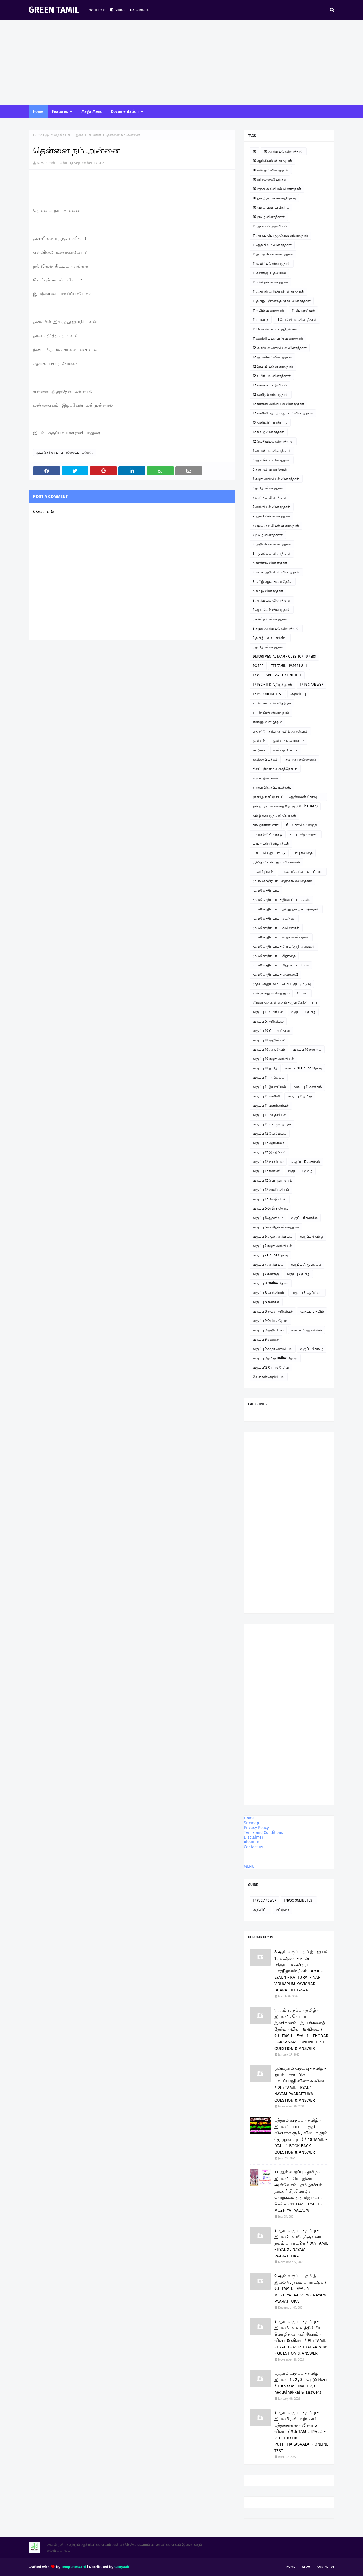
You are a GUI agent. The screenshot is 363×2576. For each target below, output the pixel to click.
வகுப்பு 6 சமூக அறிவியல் (272, 1237)
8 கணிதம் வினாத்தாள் (270, 563)
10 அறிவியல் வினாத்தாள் (283, 151)
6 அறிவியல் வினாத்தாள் (272, 451)
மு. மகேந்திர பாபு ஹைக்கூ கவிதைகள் (282, 881)
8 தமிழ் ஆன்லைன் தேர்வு (272, 582)
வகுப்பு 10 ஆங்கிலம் (269, 1049)
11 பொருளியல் (303, 310)
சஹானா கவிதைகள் (300, 759)
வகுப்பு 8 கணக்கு (266, 1302)
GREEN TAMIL (54, 10)
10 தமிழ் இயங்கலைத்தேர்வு (274, 198)
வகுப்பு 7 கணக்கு (266, 1274)
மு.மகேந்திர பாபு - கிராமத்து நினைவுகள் (284, 947)
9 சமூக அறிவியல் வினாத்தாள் (276, 628)
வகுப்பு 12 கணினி (266, 1171)
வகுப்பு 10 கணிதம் (307, 1049)
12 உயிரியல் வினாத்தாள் (272, 376)
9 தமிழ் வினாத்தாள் (268, 647)
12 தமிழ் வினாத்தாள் (268, 432)
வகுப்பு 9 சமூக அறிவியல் (272, 1349)
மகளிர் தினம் (263, 872)
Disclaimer (253, 1837)
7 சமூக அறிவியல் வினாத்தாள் (276, 526)
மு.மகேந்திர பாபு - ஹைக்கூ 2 (275, 975)
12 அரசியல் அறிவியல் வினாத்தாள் (280, 348)
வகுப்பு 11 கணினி (266, 1096)
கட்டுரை (259, 750)
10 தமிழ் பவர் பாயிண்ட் (271, 207)
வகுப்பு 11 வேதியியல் (269, 1115)
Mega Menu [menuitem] (91, 111)
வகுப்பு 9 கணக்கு (266, 1339)
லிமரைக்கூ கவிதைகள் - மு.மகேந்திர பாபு (285, 1003)
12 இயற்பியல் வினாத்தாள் (273, 367)
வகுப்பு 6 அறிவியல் (268, 1021)
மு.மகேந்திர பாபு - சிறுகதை (274, 956)
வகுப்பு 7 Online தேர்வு (270, 1255)
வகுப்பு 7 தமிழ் (298, 1274)
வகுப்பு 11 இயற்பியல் (269, 1087)
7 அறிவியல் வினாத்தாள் (271, 507)
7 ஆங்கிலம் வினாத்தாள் (271, 516)
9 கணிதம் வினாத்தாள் (270, 619)
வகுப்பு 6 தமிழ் (311, 1237)
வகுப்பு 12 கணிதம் (305, 1162)
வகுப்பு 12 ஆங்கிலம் (269, 1143)
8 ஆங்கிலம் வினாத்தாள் (272, 554)
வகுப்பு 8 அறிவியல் (268, 1293)
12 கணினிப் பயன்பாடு (270, 423)
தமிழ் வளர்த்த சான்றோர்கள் (274, 816)
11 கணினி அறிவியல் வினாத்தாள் (278, 292)
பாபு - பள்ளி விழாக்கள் (271, 844)
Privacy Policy (256, 1827)
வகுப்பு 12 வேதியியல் (269, 1134)
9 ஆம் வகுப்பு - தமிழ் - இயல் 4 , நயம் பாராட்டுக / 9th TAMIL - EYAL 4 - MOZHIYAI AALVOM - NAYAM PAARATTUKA (300, 2288)
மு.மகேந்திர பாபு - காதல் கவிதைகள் (281, 937)
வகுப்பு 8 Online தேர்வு (270, 1283)
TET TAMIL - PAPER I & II (289, 666)
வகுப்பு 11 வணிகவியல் (271, 1106)
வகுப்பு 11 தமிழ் (300, 1096)
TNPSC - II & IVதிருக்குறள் (272, 685)
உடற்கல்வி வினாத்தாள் (271, 713)
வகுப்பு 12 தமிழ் (303, 1012)
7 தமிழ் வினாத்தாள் (268, 535)
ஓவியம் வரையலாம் (288, 741)
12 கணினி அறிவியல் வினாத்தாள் (278, 404)
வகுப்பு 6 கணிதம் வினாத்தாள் (276, 1227)
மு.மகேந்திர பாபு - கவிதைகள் (276, 928)
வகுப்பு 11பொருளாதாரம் (272, 1124)
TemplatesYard (73, 2567)
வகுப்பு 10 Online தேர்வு (271, 1031)
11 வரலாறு (261, 320)
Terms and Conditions (263, 1832)
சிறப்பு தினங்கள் (265, 778)
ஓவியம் (259, 741)
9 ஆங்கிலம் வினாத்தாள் (271, 610)
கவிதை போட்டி (285, 750)
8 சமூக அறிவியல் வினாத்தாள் (276, 572)
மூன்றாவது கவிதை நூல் (271, 993)
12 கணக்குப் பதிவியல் (270, 385)
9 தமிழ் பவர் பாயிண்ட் (270, 638)
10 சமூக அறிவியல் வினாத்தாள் (277, 189)
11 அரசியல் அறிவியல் (270, 226)
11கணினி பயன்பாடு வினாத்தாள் (278, 338)
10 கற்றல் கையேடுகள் (270, 179)
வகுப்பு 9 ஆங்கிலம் (306, 1330)
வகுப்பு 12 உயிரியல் (268, 1162)
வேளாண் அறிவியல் (268, 1377)
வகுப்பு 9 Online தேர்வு (270, 1321)
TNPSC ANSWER (311, 685)
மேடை (303, 993)
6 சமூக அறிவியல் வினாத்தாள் (276, 479)
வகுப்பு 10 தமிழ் (265, 1068)
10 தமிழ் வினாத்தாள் (269, 217)
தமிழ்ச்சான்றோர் (265, 825)
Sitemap (251, 1823)
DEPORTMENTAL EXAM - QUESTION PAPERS (284, 657)
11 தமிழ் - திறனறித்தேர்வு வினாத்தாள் (282, 301)
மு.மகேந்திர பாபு (266, 890)
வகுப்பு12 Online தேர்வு (271, 1368)
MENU (249, 1866)
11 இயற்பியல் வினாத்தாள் (273, 254)
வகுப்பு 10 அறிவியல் (269, 1040)
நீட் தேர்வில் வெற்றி (301, 825)
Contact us (253, 1847)
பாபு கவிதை (303, 853)
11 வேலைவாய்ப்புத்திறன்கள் (275, 329)
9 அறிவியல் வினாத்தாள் (272, 600)
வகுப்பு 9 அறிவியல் (268, 1330)
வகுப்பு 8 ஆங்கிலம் (307, 1293)
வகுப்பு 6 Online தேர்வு (270, 1208)
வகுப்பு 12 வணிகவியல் (271, 1190)
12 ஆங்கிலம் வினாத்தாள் (272, 357)
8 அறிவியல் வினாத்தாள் (272, 544)
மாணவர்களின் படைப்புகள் (302, 872)
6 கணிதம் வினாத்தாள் (270, 469)
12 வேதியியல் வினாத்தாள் (273, 441)
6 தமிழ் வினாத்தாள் (268, 488)
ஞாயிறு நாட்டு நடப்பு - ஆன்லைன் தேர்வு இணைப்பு (285, 798)
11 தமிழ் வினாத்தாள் (268, 310)
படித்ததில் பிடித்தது (267, 834)
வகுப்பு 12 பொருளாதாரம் (272, 1180)
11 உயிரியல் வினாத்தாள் (271, 264)
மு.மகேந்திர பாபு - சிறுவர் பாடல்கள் (281, 965)
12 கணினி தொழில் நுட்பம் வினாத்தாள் (283, 413)
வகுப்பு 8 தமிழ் (312, 1311)
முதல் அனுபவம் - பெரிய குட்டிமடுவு (282, 984)
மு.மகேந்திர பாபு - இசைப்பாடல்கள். (73, 135)
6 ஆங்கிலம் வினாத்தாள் (271, 460)
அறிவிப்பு (298, 694)
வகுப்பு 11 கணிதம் (308, 1087)
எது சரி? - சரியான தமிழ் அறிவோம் (280, 731)
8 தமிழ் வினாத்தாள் (268, 591)
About (117, 10)
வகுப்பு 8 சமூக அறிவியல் (273, 1311)
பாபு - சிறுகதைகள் (304, 834)
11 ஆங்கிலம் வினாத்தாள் (272, 245)
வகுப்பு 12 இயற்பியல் (269, 1152)
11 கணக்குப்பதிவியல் (269, 273)
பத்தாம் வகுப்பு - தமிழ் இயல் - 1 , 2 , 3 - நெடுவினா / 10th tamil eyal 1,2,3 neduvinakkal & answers (301, 2383)
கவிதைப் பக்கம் (265, 759)
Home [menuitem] (38, 111)
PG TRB (258, 666)
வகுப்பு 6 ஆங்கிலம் (268, 1218)
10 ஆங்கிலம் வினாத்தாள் (272, 161)
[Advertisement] (181, 62)
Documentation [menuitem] (125, 111)
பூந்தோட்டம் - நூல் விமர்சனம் (276, 862)
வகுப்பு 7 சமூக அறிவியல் (272, 1246)
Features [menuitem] (60, 111)
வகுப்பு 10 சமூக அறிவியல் (273, 1059)
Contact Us (325, 2567)
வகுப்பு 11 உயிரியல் (268, 1012)
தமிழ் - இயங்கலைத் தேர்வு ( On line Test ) (285, 806)
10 (254, 151)
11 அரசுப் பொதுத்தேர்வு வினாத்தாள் (280, 236)
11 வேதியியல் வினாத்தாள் (296, 320)
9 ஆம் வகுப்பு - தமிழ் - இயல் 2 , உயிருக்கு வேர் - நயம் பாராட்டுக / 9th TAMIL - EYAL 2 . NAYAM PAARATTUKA (301, 2243)
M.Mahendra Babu (52, 163)
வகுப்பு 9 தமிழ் (311, 1349)
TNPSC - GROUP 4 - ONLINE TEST (277, 675)
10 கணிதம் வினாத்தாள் (271, 170)
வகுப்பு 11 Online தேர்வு (303, 1068)
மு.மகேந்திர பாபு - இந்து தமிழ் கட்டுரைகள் (286, 909)
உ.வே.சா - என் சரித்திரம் (272, 703)
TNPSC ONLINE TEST (268, 694)
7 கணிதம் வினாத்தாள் (270, 497)
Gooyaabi (122, 2567)
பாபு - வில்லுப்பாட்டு (269, 853)
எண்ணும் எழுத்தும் (267, 722)
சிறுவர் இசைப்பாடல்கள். (272, 787)
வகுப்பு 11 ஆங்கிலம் (268, 1077)
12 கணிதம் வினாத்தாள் (270, 395)
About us (252, 1842)
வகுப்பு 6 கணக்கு (304, 1218)
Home (97, 10)
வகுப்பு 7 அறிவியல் (268, 1265)
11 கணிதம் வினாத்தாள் (270, 282)
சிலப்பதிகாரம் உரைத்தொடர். (275, 769)
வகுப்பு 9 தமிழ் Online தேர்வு (275, 1358)
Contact (139, 10)
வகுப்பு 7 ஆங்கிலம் (306, 1265)
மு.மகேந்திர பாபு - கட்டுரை (274, 918)
